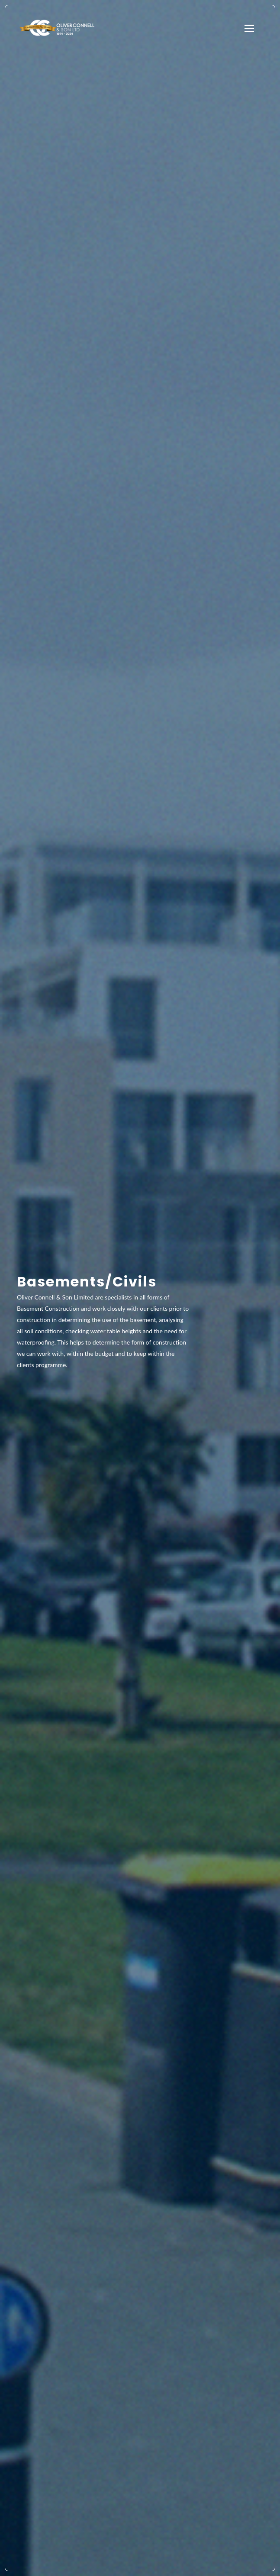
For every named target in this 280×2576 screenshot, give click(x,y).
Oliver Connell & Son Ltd (57, 27)
